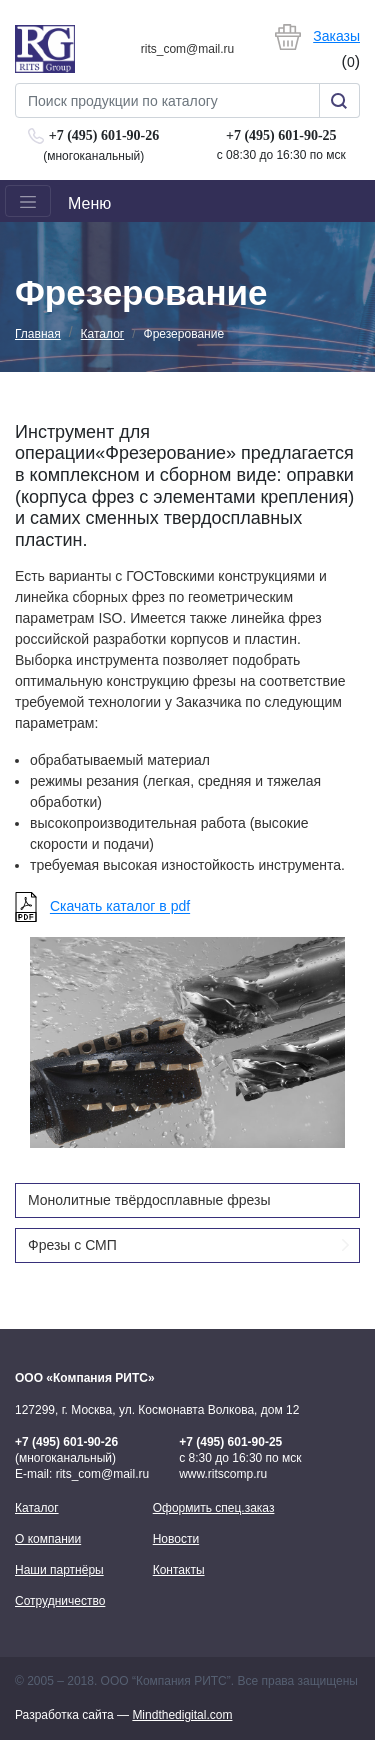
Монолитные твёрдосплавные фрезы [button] (149, 1200)
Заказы (336, 36)
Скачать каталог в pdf (120, 907)
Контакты (179, 1570)
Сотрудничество (60, 1601)
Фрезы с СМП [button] (188, 1244)
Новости (176, 1539)
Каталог (103, 334)
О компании (48, 1539)
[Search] (167, 100)
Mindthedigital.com (182, 1715)
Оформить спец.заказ (214, 1508)
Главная (38, 334)
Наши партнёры (59, 1570)
